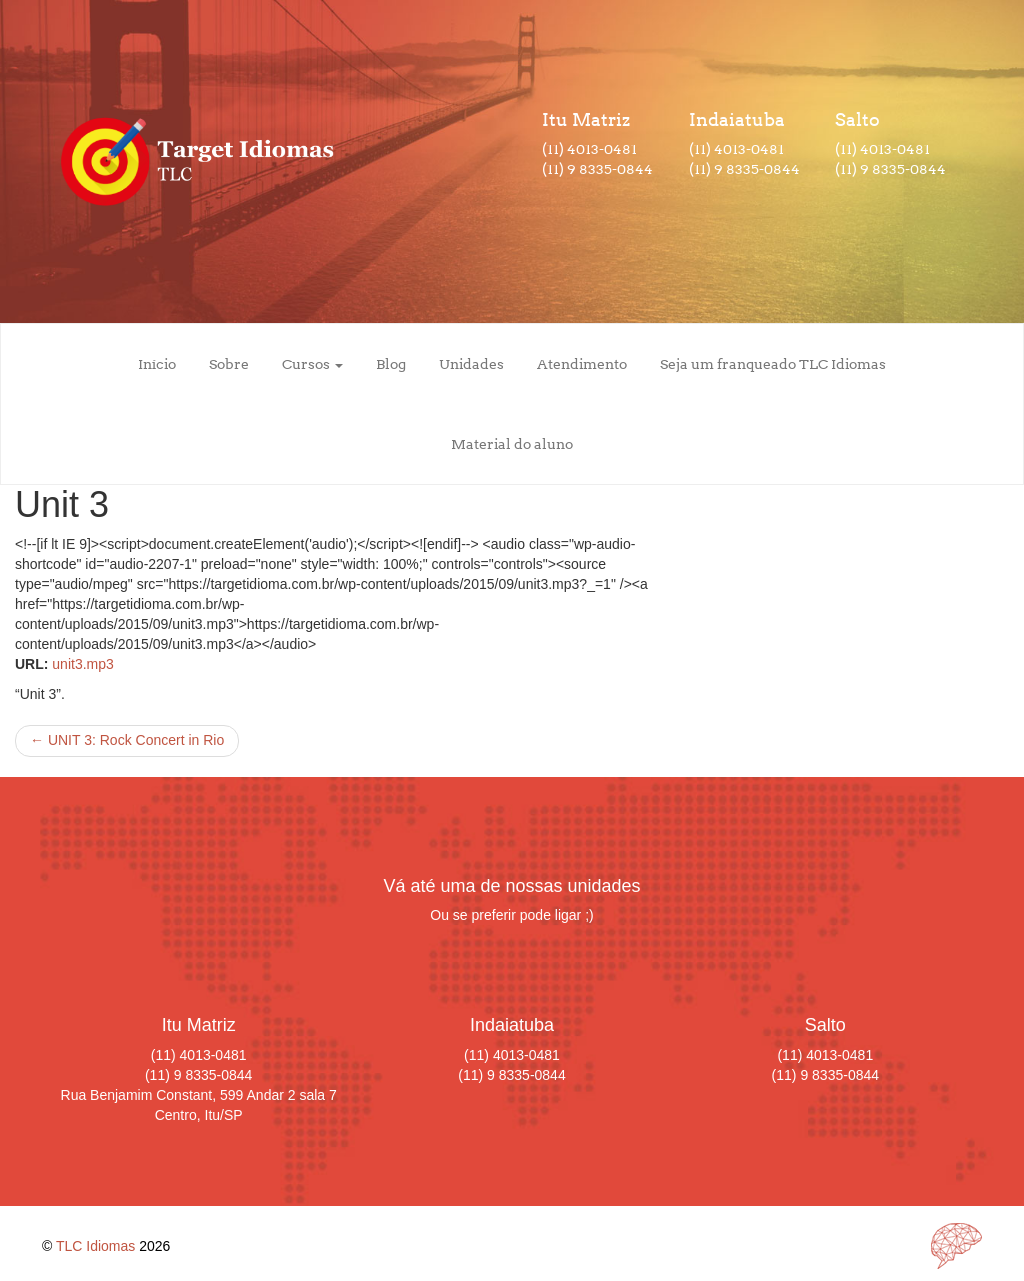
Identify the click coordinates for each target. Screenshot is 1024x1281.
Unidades (471, 364)
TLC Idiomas (95, 1246)
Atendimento (582, 364)
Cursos (312, 364)
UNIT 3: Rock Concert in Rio (127, 740)
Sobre (229, 364)
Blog (391, 364)
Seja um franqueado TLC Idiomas (773, 364)
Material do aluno (512, 444)
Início (157, 364)
